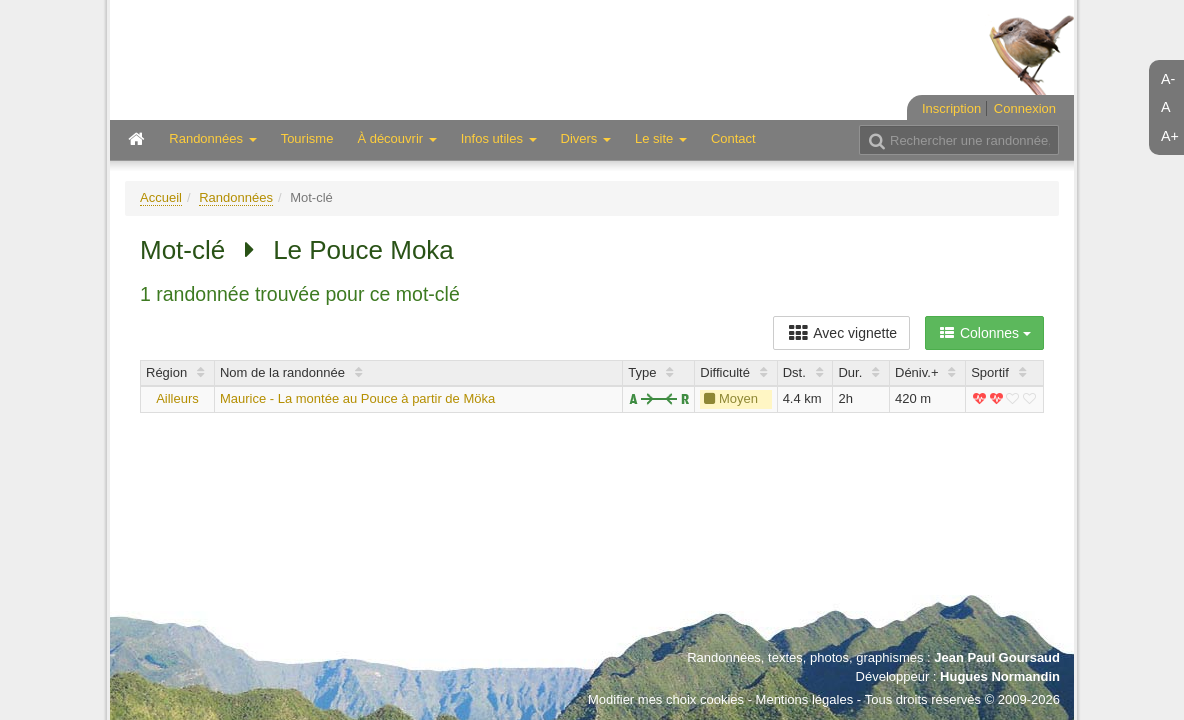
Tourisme (307, 138)
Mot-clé (182, 250)
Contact (733, 138)
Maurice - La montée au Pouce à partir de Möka (357, 398)
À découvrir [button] (396, 138)
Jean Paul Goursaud (997, 657)
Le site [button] (661, 138)
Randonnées (236, 197)
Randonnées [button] (212, 138)
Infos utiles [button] (499, 138)
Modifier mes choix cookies (666, 699)
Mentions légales (805, 699)
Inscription (951, 108)
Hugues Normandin (1000, 676)
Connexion (1025, 108)
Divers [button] (586, 138)
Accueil (161, 197)
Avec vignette (841, 333)
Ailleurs (177, 398)
